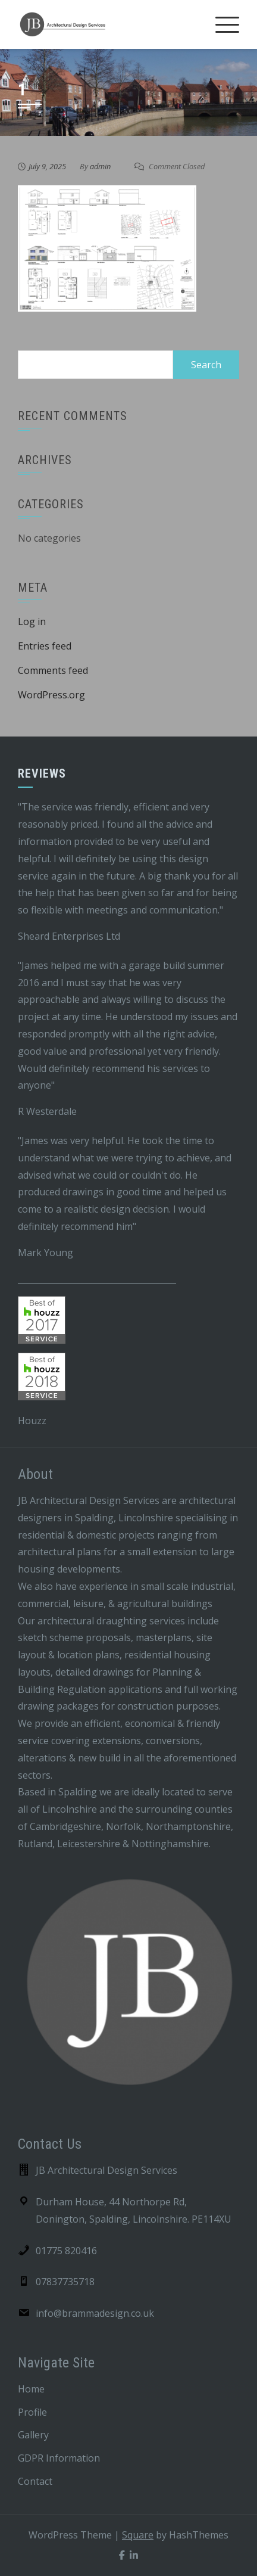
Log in (32, 621)
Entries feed (44, 645)
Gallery (33, 2434)
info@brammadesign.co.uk (95, 2313)
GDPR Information (59, 2458)
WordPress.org (51, 694)
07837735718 (65, 2281)
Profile (32, 2412)
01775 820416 (66, 2250)
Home (31, 2388)
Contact (35, 2481)
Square (137, 2534)
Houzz (32, 1420)
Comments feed (53, 670)
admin (100, 166)
